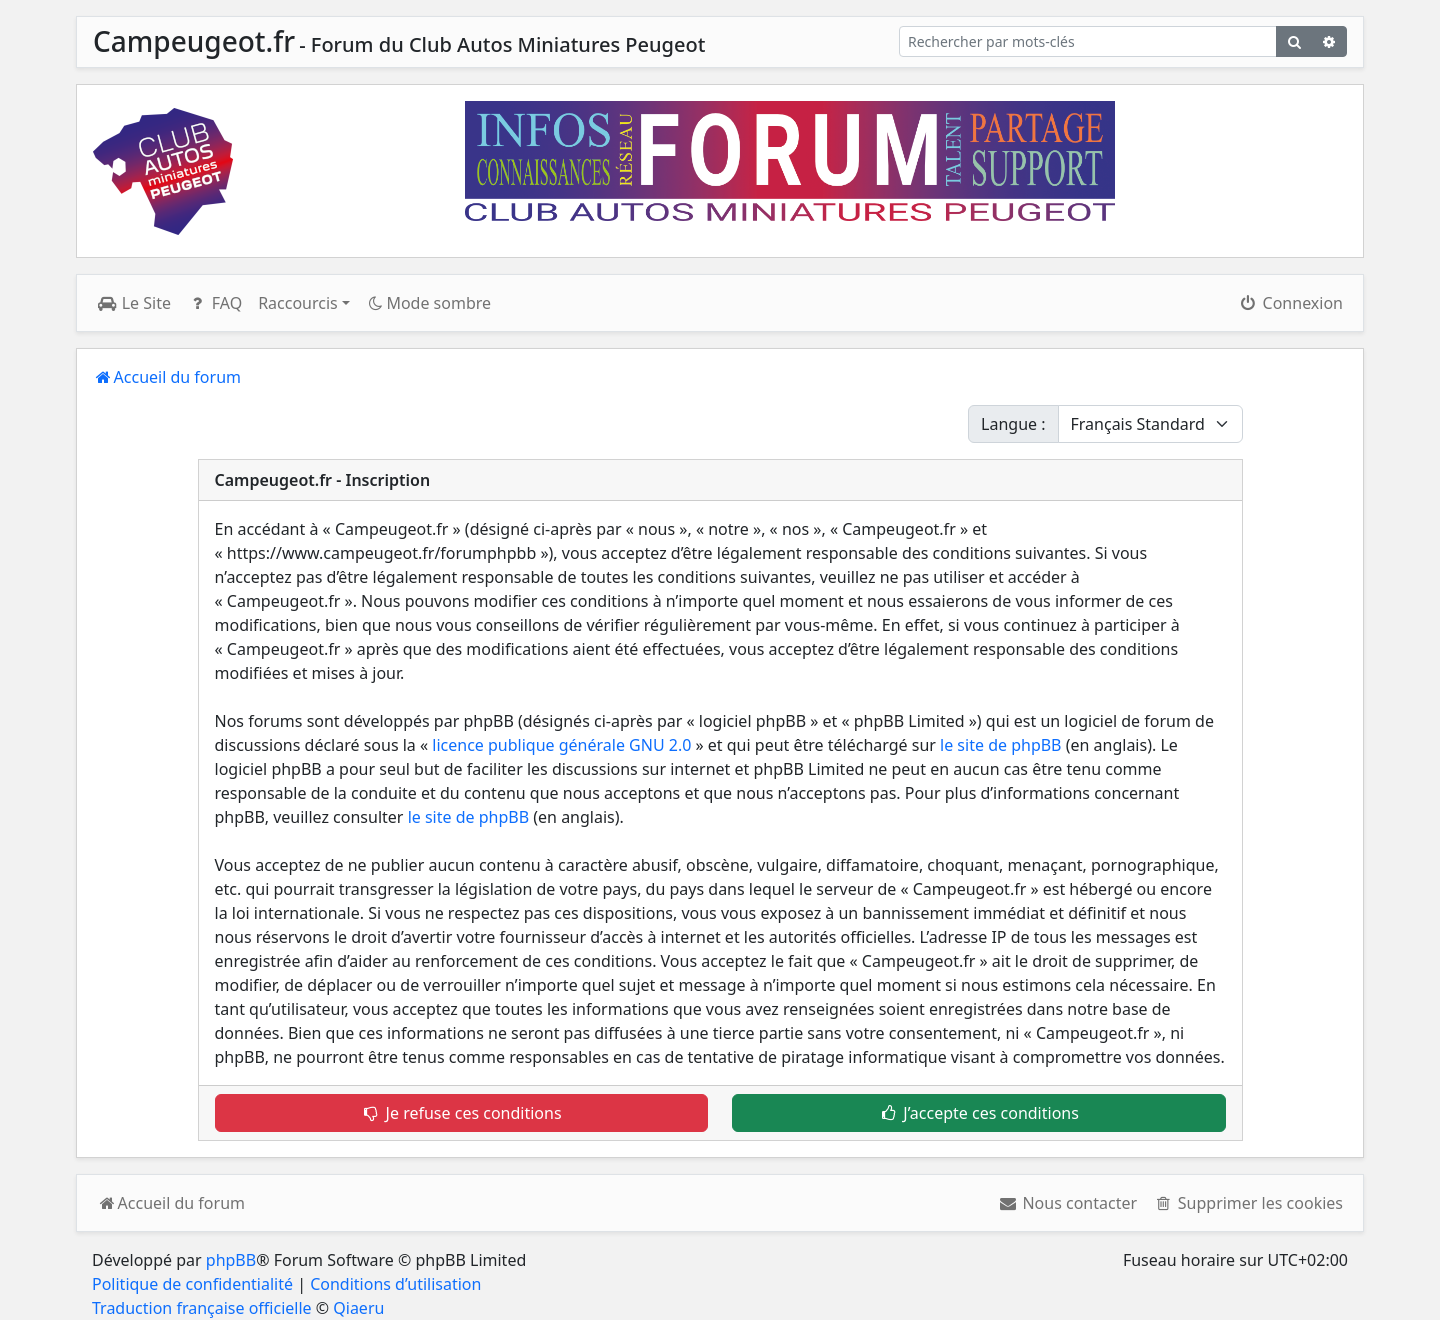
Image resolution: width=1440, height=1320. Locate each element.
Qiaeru (358, 1308)
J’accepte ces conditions (979, 1113)
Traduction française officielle (202, 1308)
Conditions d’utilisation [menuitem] (395, 1284)
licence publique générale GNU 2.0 (561, 745)
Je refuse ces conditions (461, 1113)
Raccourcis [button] (298, 303)
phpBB (231, 1260)
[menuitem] (1067, 1203)
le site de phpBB (1000, 745)
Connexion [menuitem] (1290, 303)
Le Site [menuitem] (134, 303)
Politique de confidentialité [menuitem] (192, 1284)
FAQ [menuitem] (214, 303)
